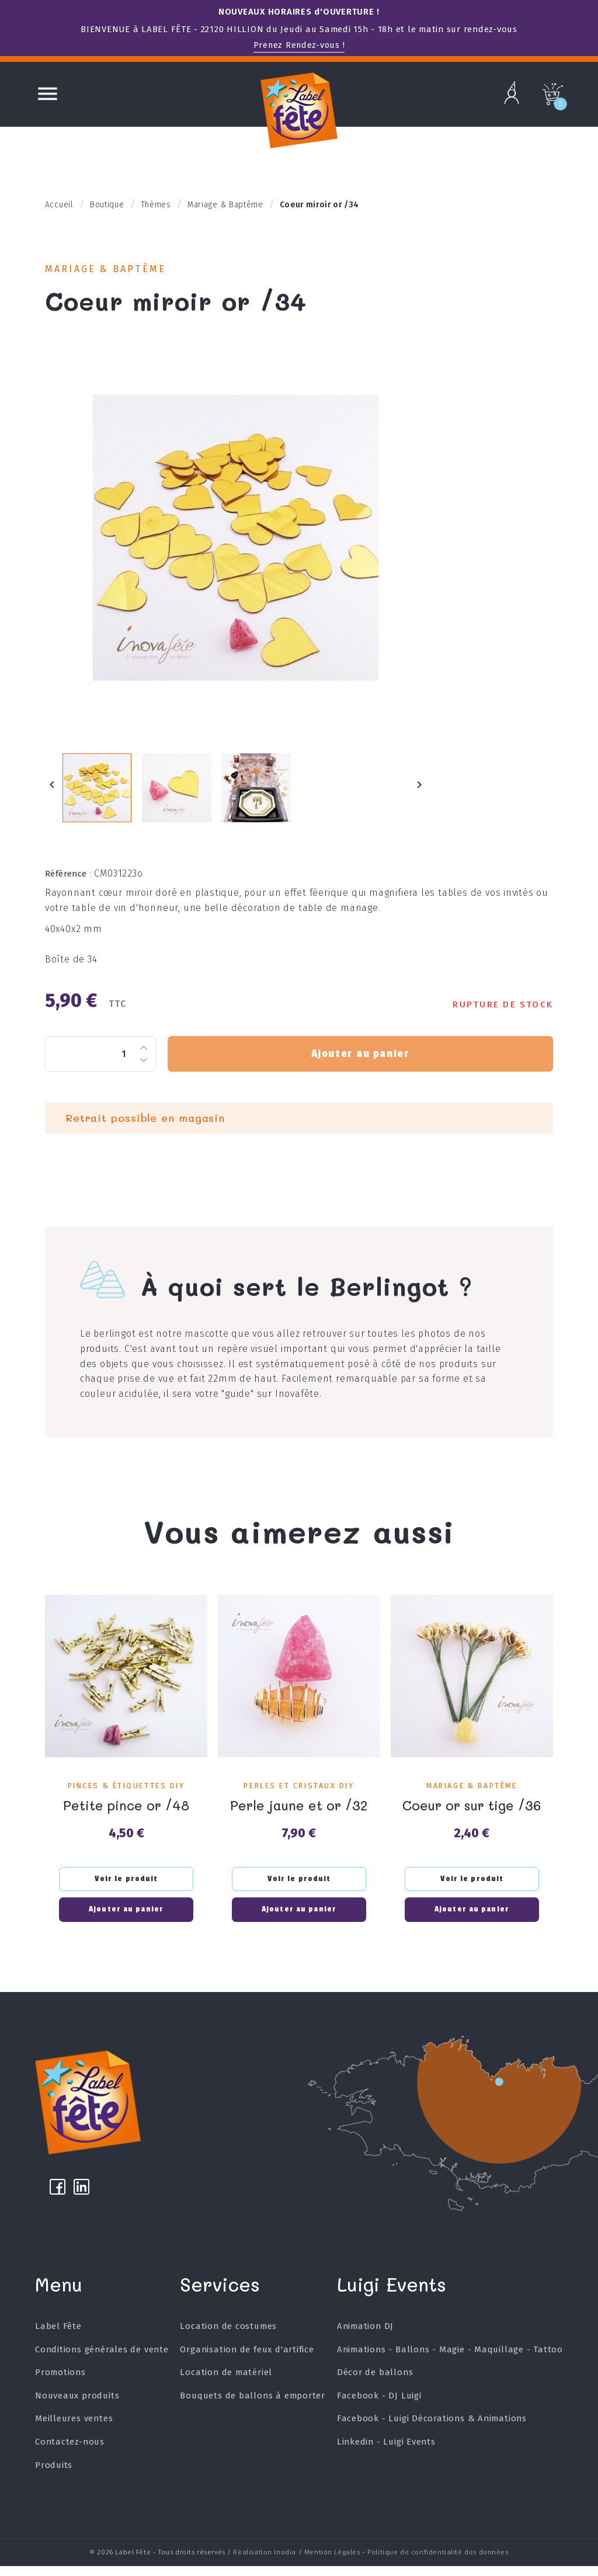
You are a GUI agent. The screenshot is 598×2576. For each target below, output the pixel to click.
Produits (53, 2476)
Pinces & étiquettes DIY (126, 1793)
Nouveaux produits (77, 2407)
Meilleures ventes (74, 2430)
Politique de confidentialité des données (437, 2563)
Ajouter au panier (360, 1062)
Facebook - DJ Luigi (378, 2407)
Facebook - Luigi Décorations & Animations (431, 2430)
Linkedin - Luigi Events (385, 2454)
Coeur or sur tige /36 (471, 1812)
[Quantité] (100, 1061)
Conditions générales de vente (102, 2361)
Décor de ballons (374, 2384)
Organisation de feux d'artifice (247, 2361)
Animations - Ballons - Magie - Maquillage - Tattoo (449, 2361)
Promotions (60, 2384)
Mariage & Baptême (109, 269)
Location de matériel (226, 2384)
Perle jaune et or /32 (299, 1812)
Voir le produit (126, 1886)
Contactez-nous (70, 2454)
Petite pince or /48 (126, 1812)
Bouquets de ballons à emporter (252, 2407)
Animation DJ (365, 2338)
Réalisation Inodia (264, 2563)
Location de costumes (228, 2338)
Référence (68, 881)
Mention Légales (332, 2563)
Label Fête (58, 2338)
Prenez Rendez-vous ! (299, 45)
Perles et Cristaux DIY (299, 1793)
